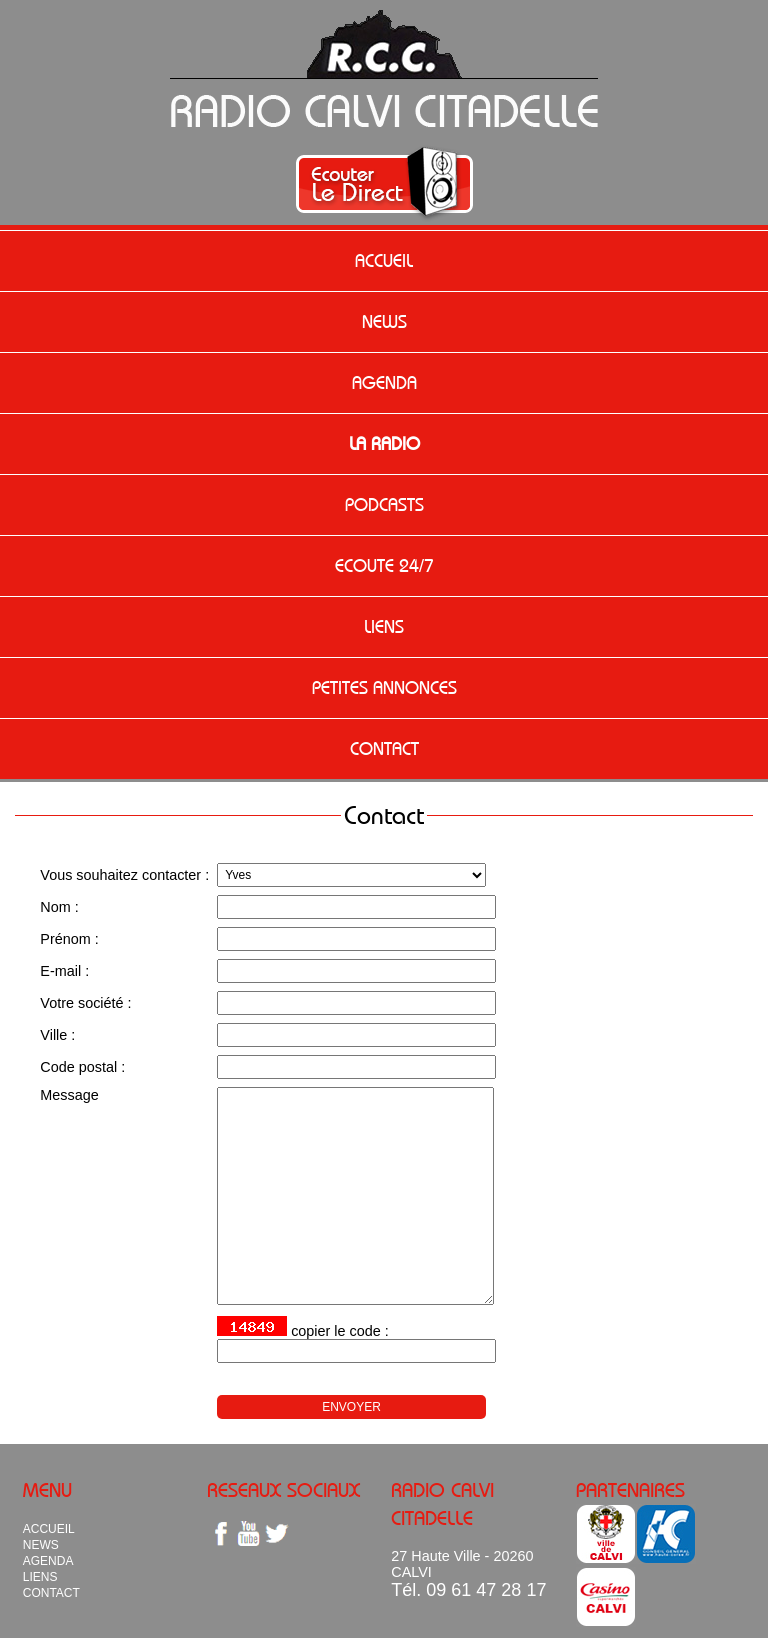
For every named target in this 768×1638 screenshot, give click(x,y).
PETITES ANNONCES (384, 688)
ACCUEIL (384, 261)
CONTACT (384, 749)
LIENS (384, 627)
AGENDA (384, 383)
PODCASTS (384, 505)
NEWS (384, 322)
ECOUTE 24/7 (384, 566)
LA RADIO (384, 444)
